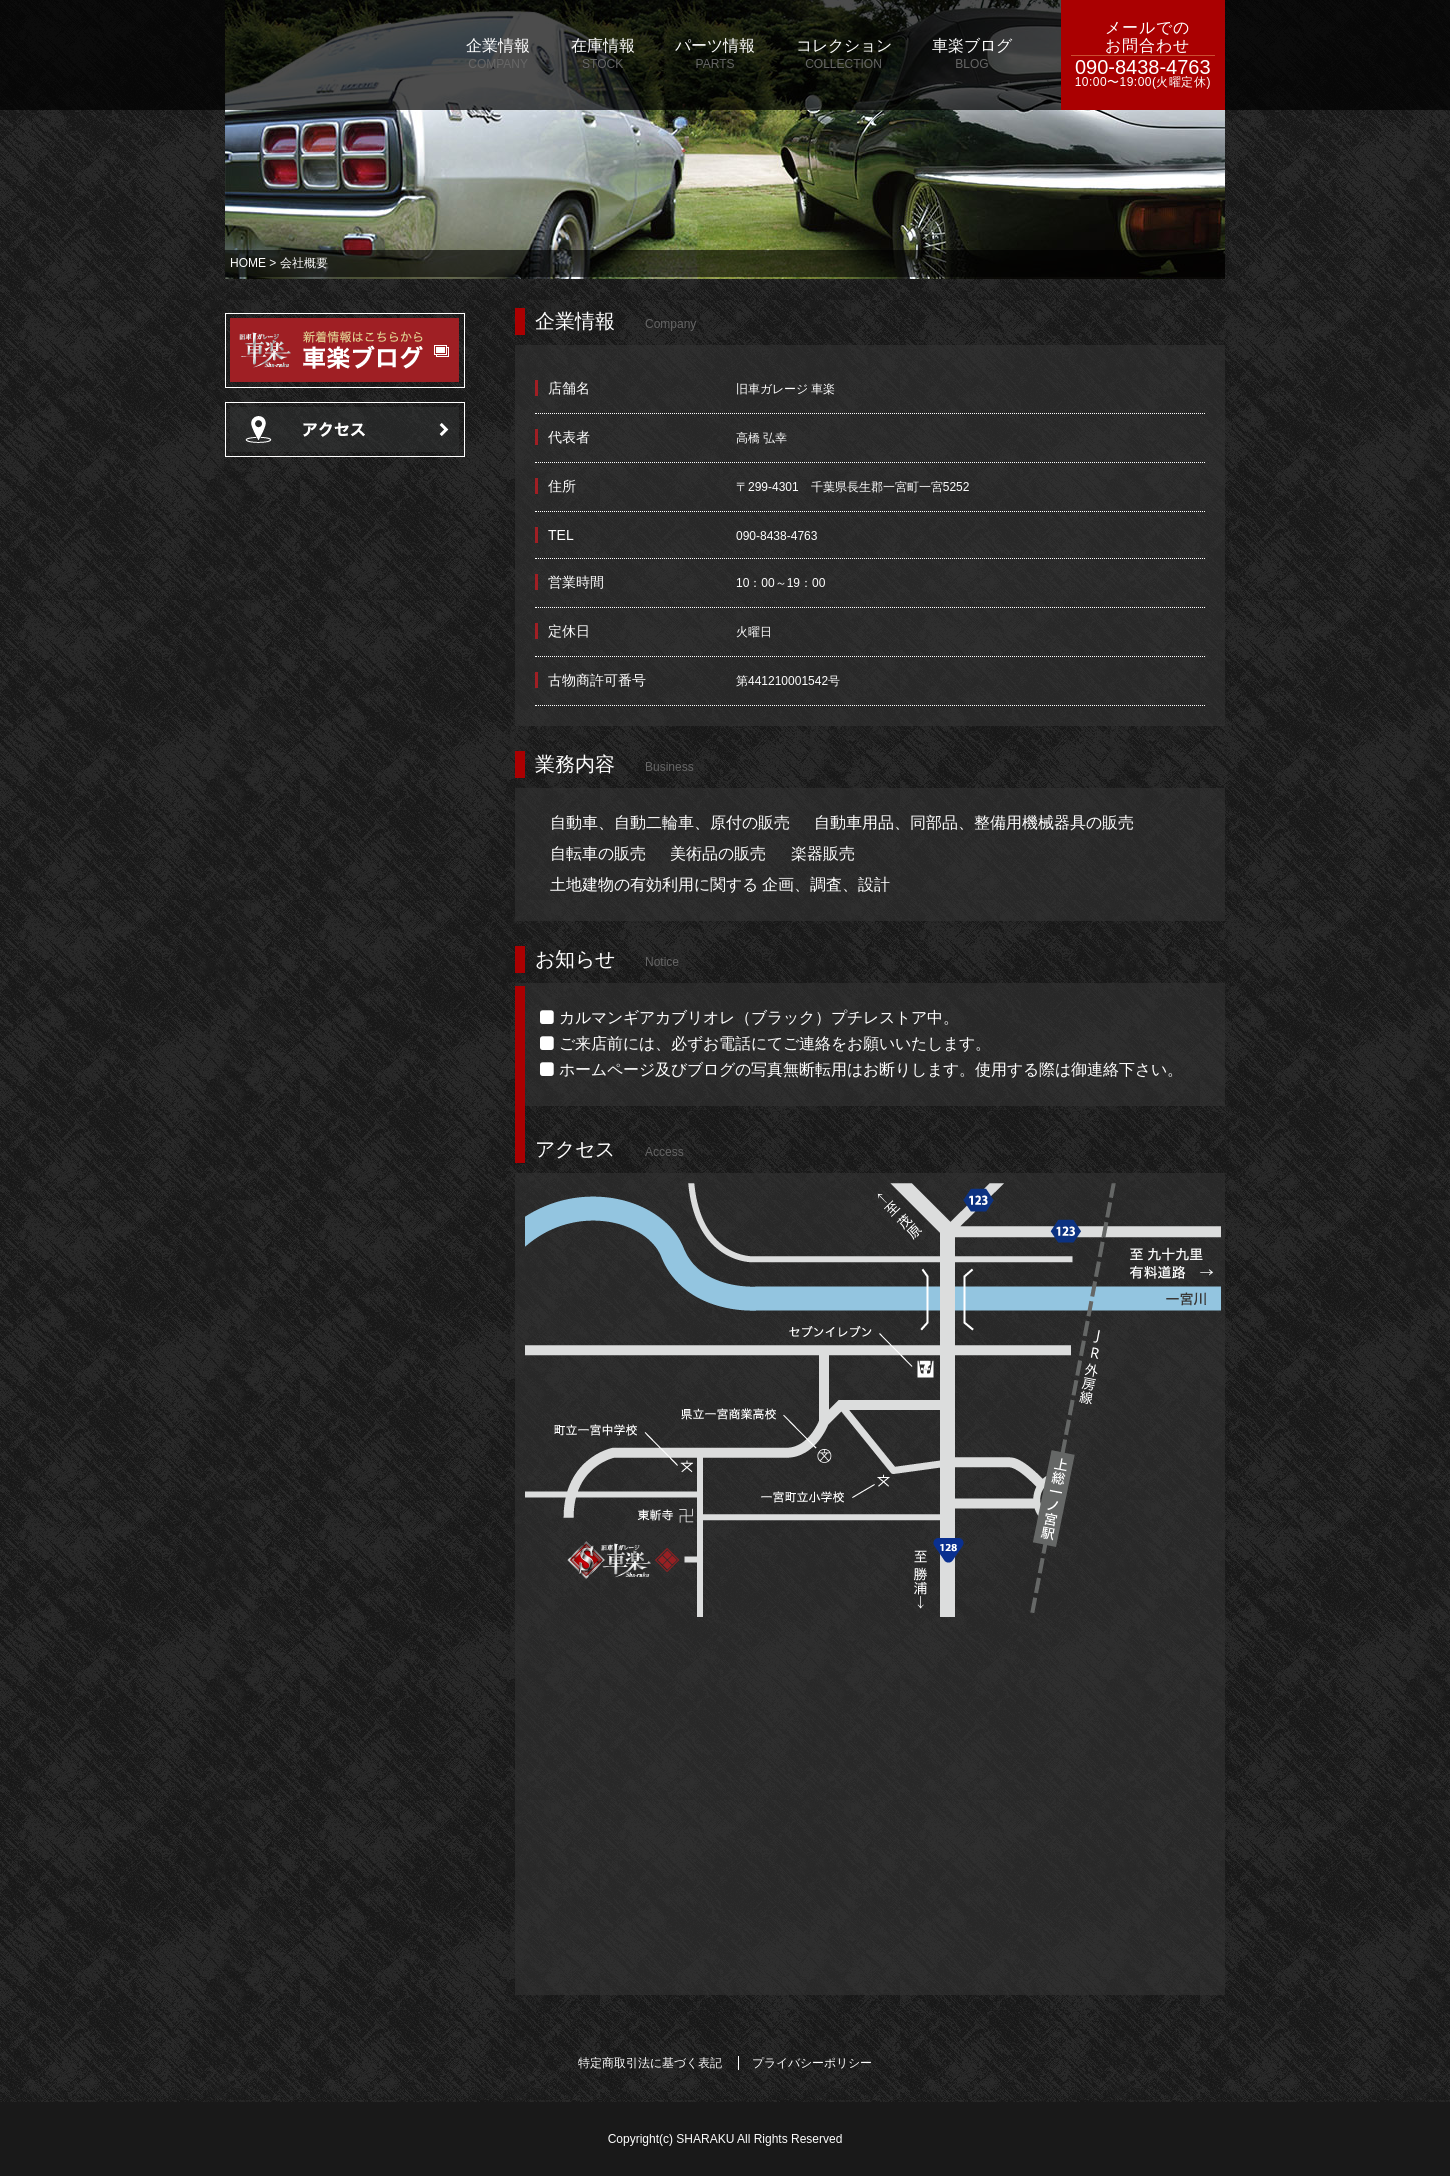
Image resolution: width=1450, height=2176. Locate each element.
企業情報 (498, 54)
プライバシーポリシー (812, 2063)
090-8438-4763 (1143, 73)
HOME (248, 263)
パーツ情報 (715, 54)
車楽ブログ (972, 54)
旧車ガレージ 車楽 (331, 55)
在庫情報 (603, 54)
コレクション (844, 54)
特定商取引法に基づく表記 (650, 2063)
